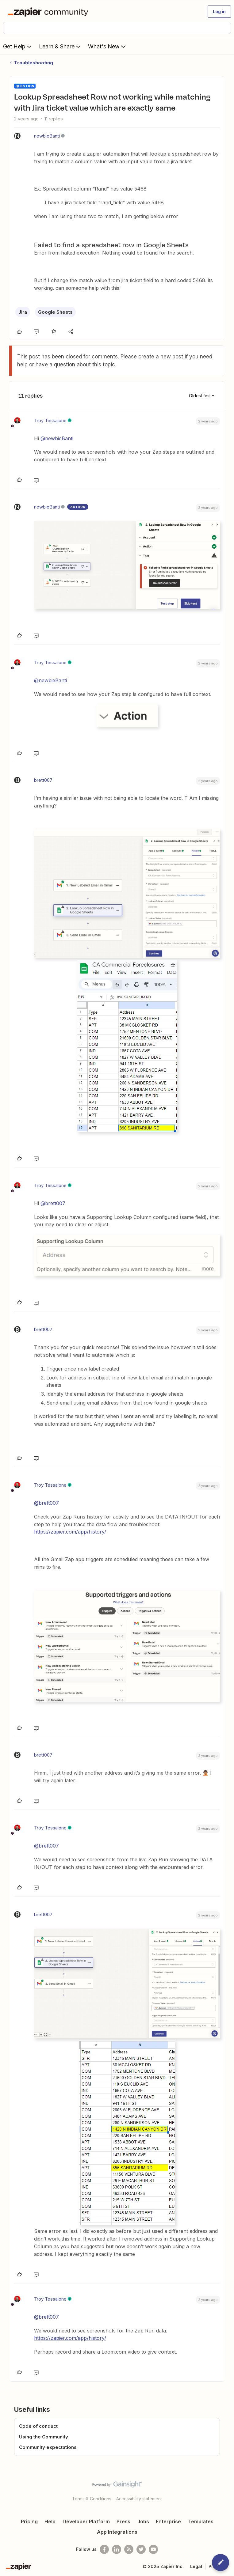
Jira (22, 312)
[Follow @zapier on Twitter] (141, 2549)
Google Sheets (55, 312)
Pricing (29, 2521)
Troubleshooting (33, 63)
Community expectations (48, 2447)
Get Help (18, 46)
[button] (219, 12)
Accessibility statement (139, 2498)
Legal (196, 2566)
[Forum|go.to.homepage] (49, 12)
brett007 (43, 780)
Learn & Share (60, 46)
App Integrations (117, 2532)
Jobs (143, 2521)
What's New (107, 46)
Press (123, 2521)
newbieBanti (47, 136)
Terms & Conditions (91, 2498)
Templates (200, 2521)
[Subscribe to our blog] (128, 2549)
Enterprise (168, 2521)
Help (50, 2521)
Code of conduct (38, 2426)
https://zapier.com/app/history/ (70, 1532)
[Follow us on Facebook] (104, 2549)
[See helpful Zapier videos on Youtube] (153, 2549)
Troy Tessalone (50, 420)
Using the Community (43, 2437)
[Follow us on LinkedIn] (116, 2549)
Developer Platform (86, 2521)
